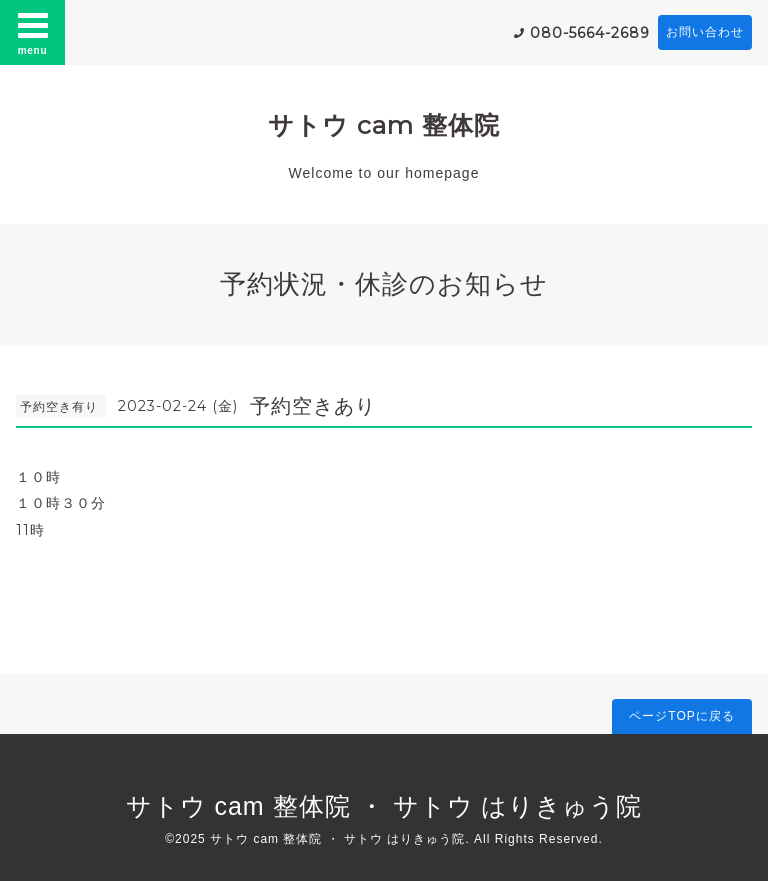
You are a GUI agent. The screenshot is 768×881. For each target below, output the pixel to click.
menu (33, 32)
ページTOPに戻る (681, 716)
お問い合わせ (705, 32)
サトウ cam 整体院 (384, 125)
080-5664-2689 (590, 33)
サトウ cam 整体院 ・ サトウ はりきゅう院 (384, 806)
